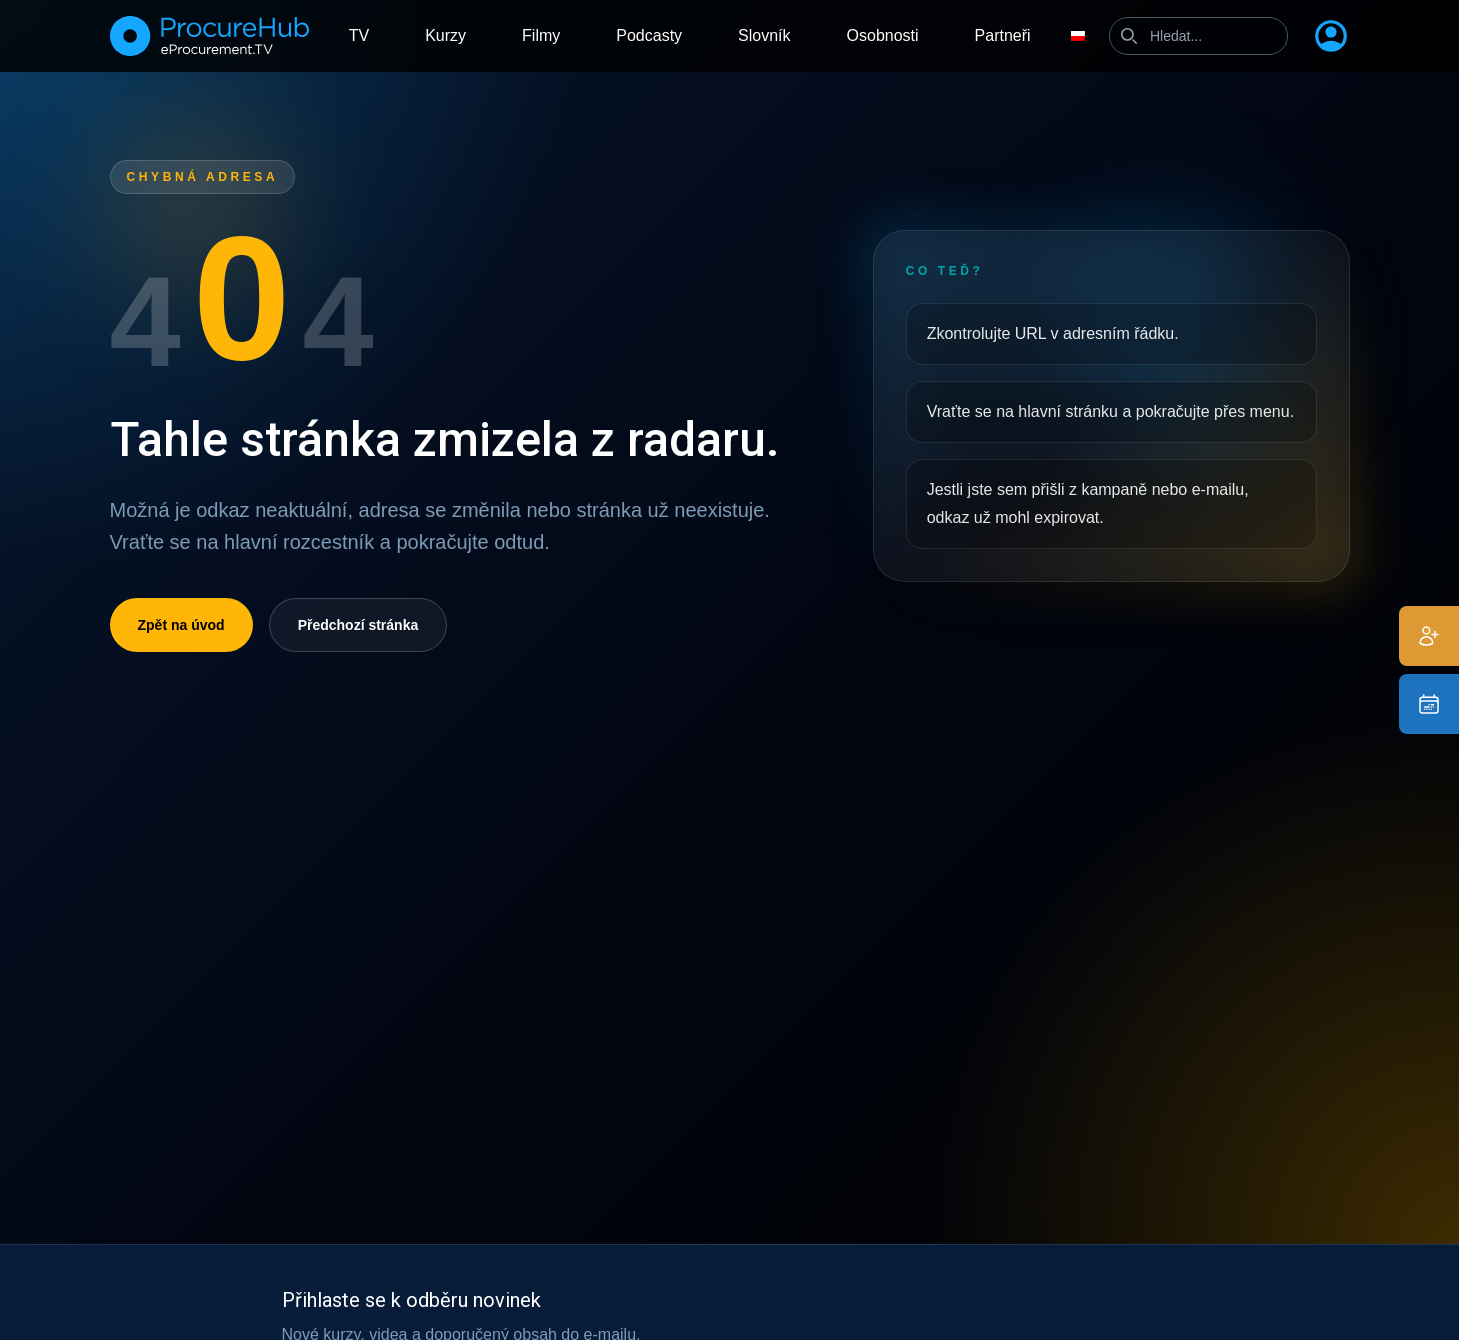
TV (359, 35)
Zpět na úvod (181, 625)
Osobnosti (883, 35)
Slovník (764, 35)
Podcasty (649, 35)
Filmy (541, 35)
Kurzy (445, 35)
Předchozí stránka (358, 625)
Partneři (1003, 35)
